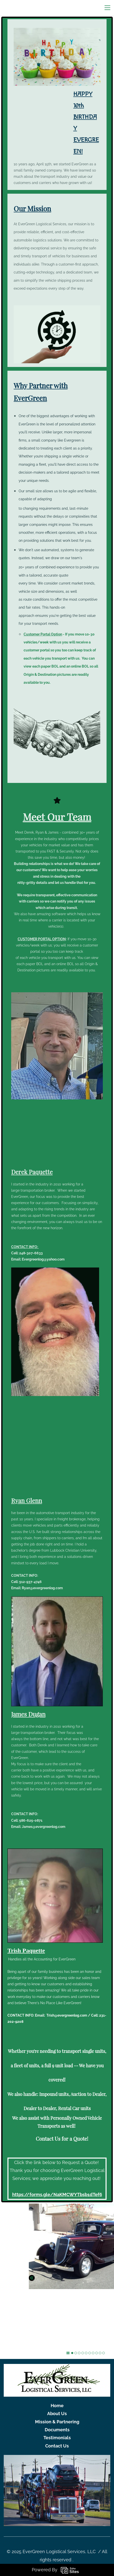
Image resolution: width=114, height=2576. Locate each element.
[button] (109, 2278)
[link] (57, 31)
